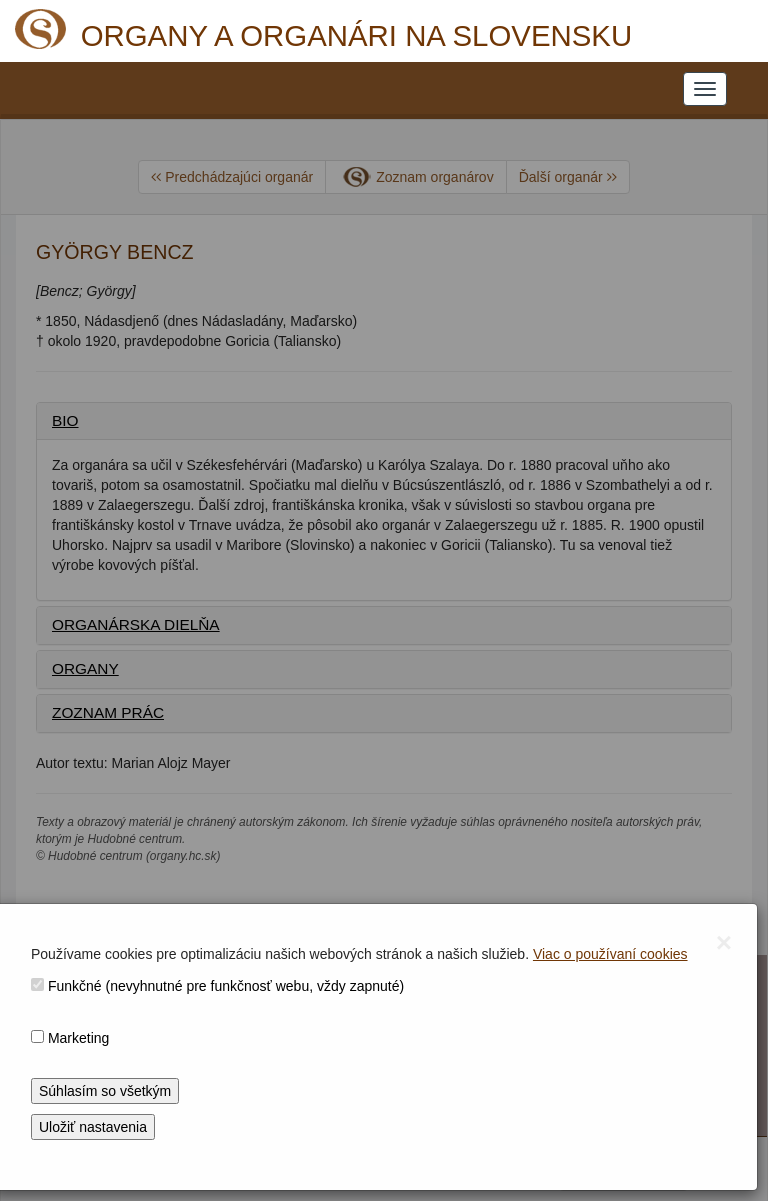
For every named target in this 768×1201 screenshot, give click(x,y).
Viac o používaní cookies (610, 954)
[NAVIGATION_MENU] (705, 89)
